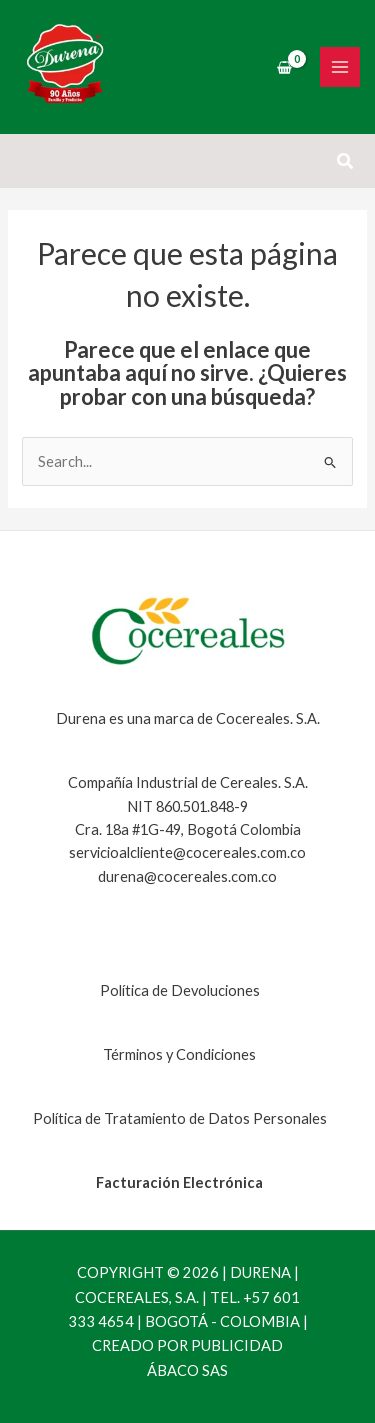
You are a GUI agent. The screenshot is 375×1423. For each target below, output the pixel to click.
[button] (346, 161)
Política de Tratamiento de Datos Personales (180, 1118)
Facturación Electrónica (179, 1182)
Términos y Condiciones (179, 1054)
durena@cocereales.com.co (187, 876)
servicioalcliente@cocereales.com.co (187, 852)
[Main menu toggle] (340, 67)
